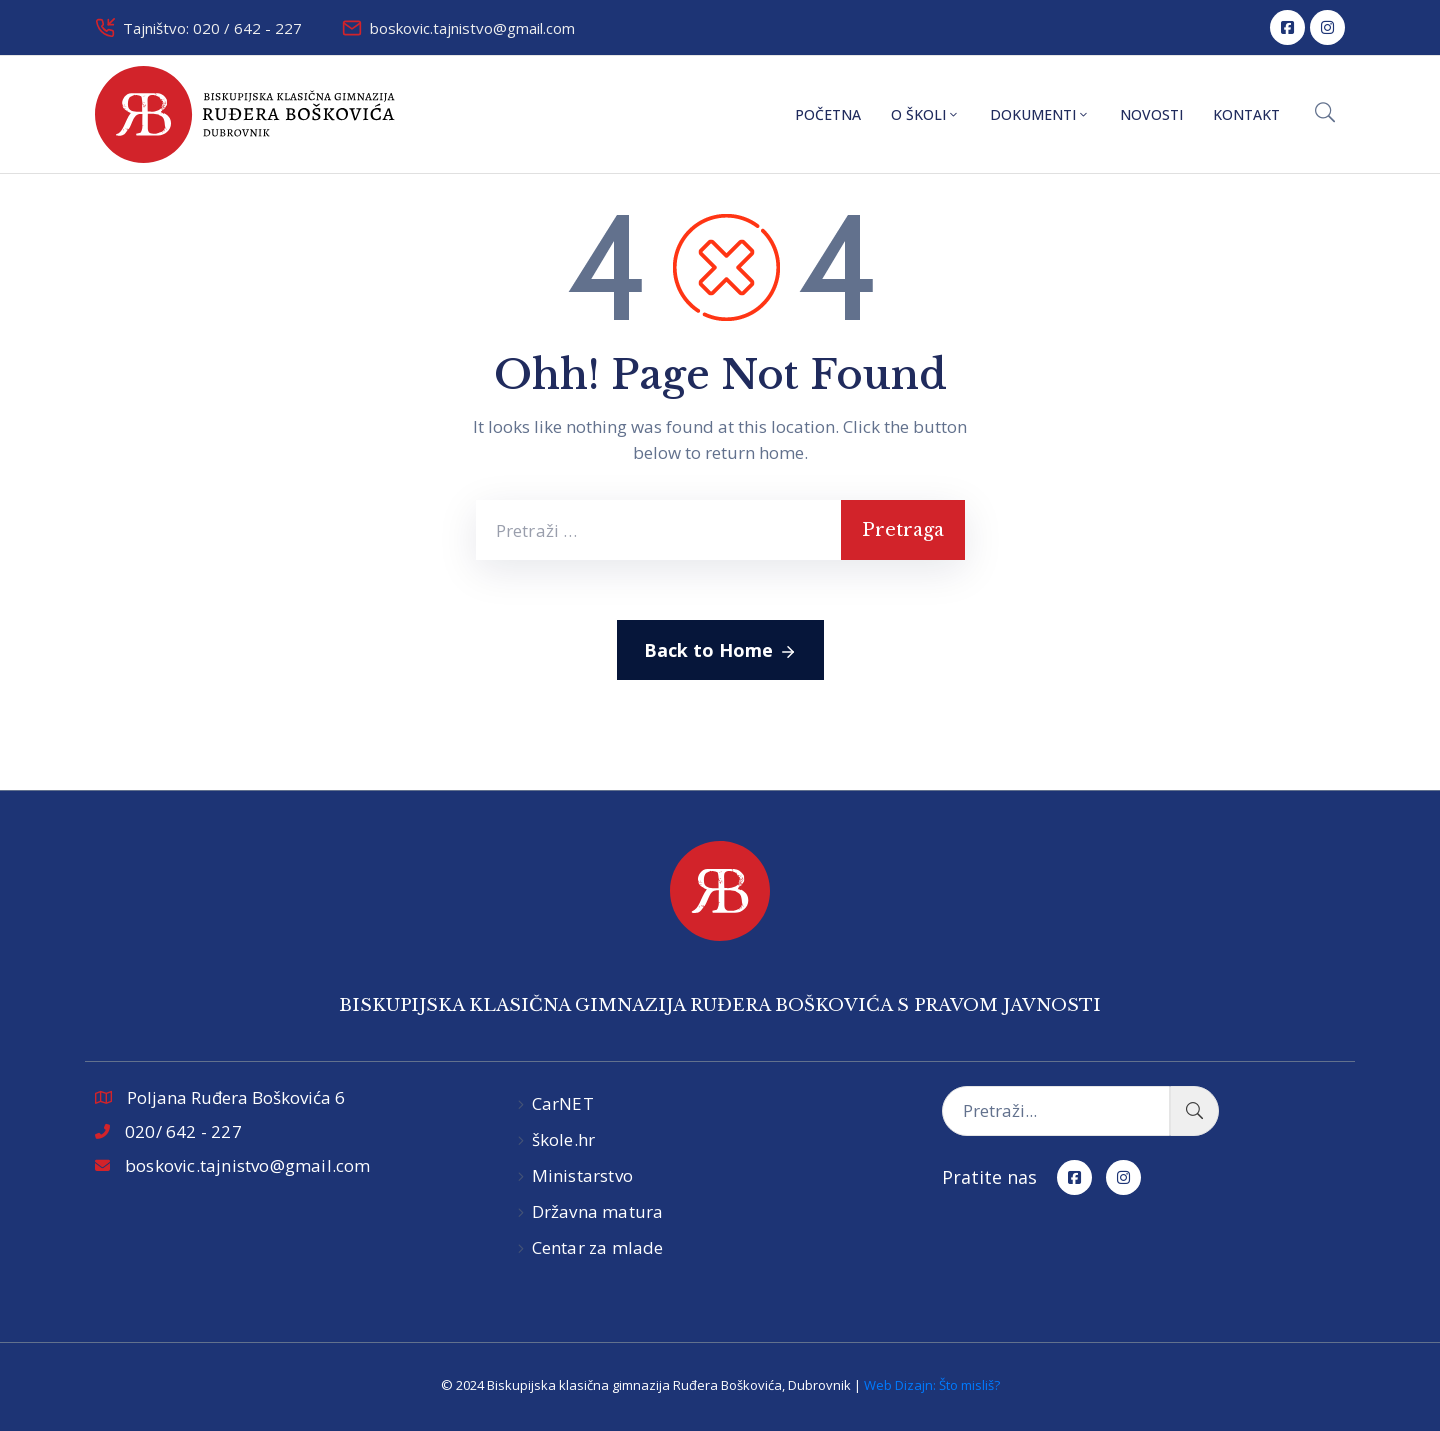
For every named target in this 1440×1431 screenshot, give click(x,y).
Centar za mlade (598, 1247)
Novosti (1151, 114)
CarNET (563, 1103)
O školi (925, 114)
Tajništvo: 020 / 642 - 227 (212, 28)
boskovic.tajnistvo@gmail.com (472, 28)
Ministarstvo (582, 1175)
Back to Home (720, 651)
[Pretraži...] (1056, 1111)
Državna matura (598, 1211)
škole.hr (564, 1139)
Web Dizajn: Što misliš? (932, 1385)
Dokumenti (1040, 114)
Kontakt (1246, 114)
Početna (828, 114)
